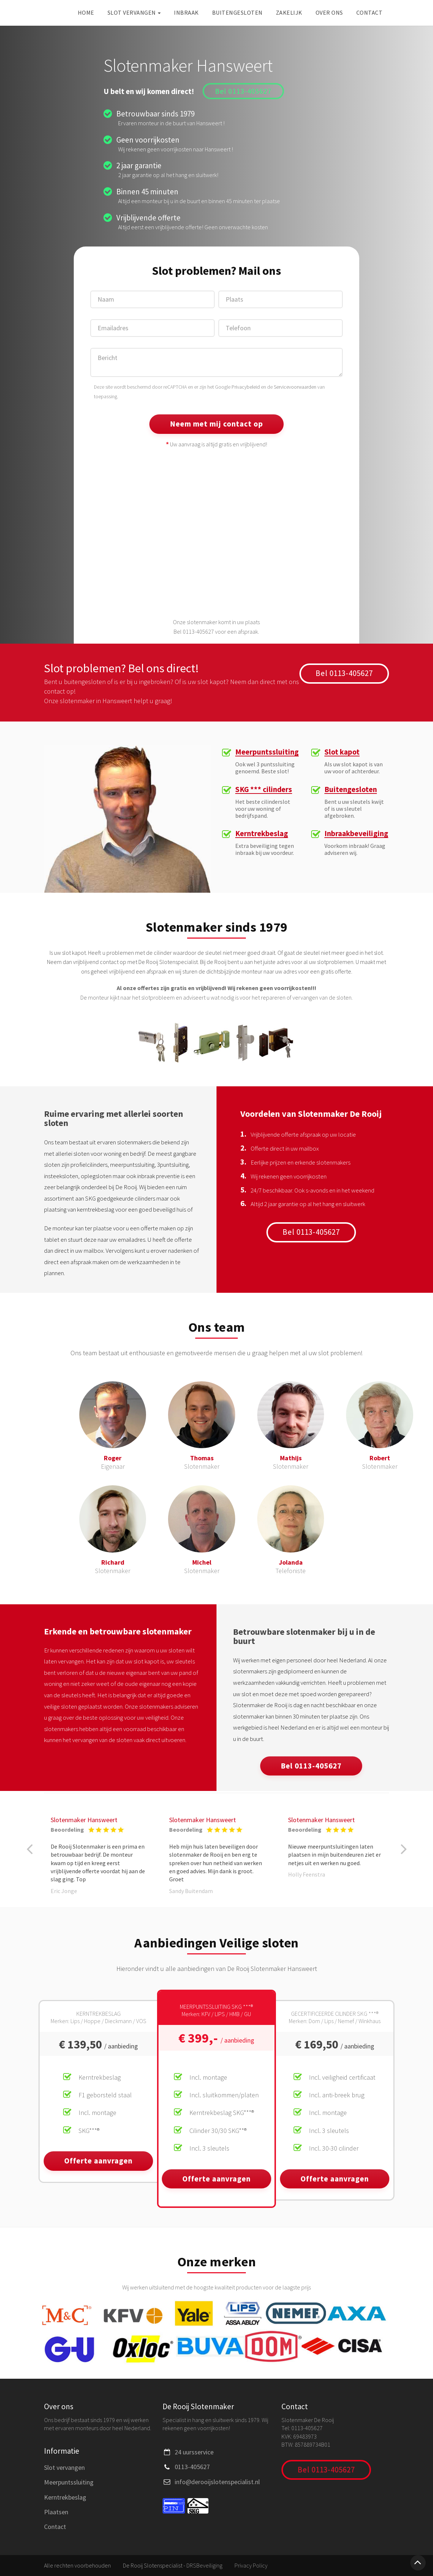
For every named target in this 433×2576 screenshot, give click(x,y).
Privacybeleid (246, 387)
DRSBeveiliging (204, 2565)
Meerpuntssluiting (267, 752)
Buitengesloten (237, 12)
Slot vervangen (134, 12)
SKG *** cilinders (263, 789)
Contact (369, 12)
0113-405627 (192, 2466)
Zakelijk (289, 12)
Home (86, 12)
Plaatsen (56, 2512)
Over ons (329, 12)
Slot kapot (342, 752)
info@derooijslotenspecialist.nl (217, 2482)
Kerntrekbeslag (261, 834)
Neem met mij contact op (216, 424)
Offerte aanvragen (98, 2161)
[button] (29, 1849)
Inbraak (186, 12)
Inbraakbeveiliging (356, 834)
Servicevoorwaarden (295, 387)
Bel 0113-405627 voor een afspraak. (216, 631)
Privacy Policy (251, 2565)
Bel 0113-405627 (243, 91)
